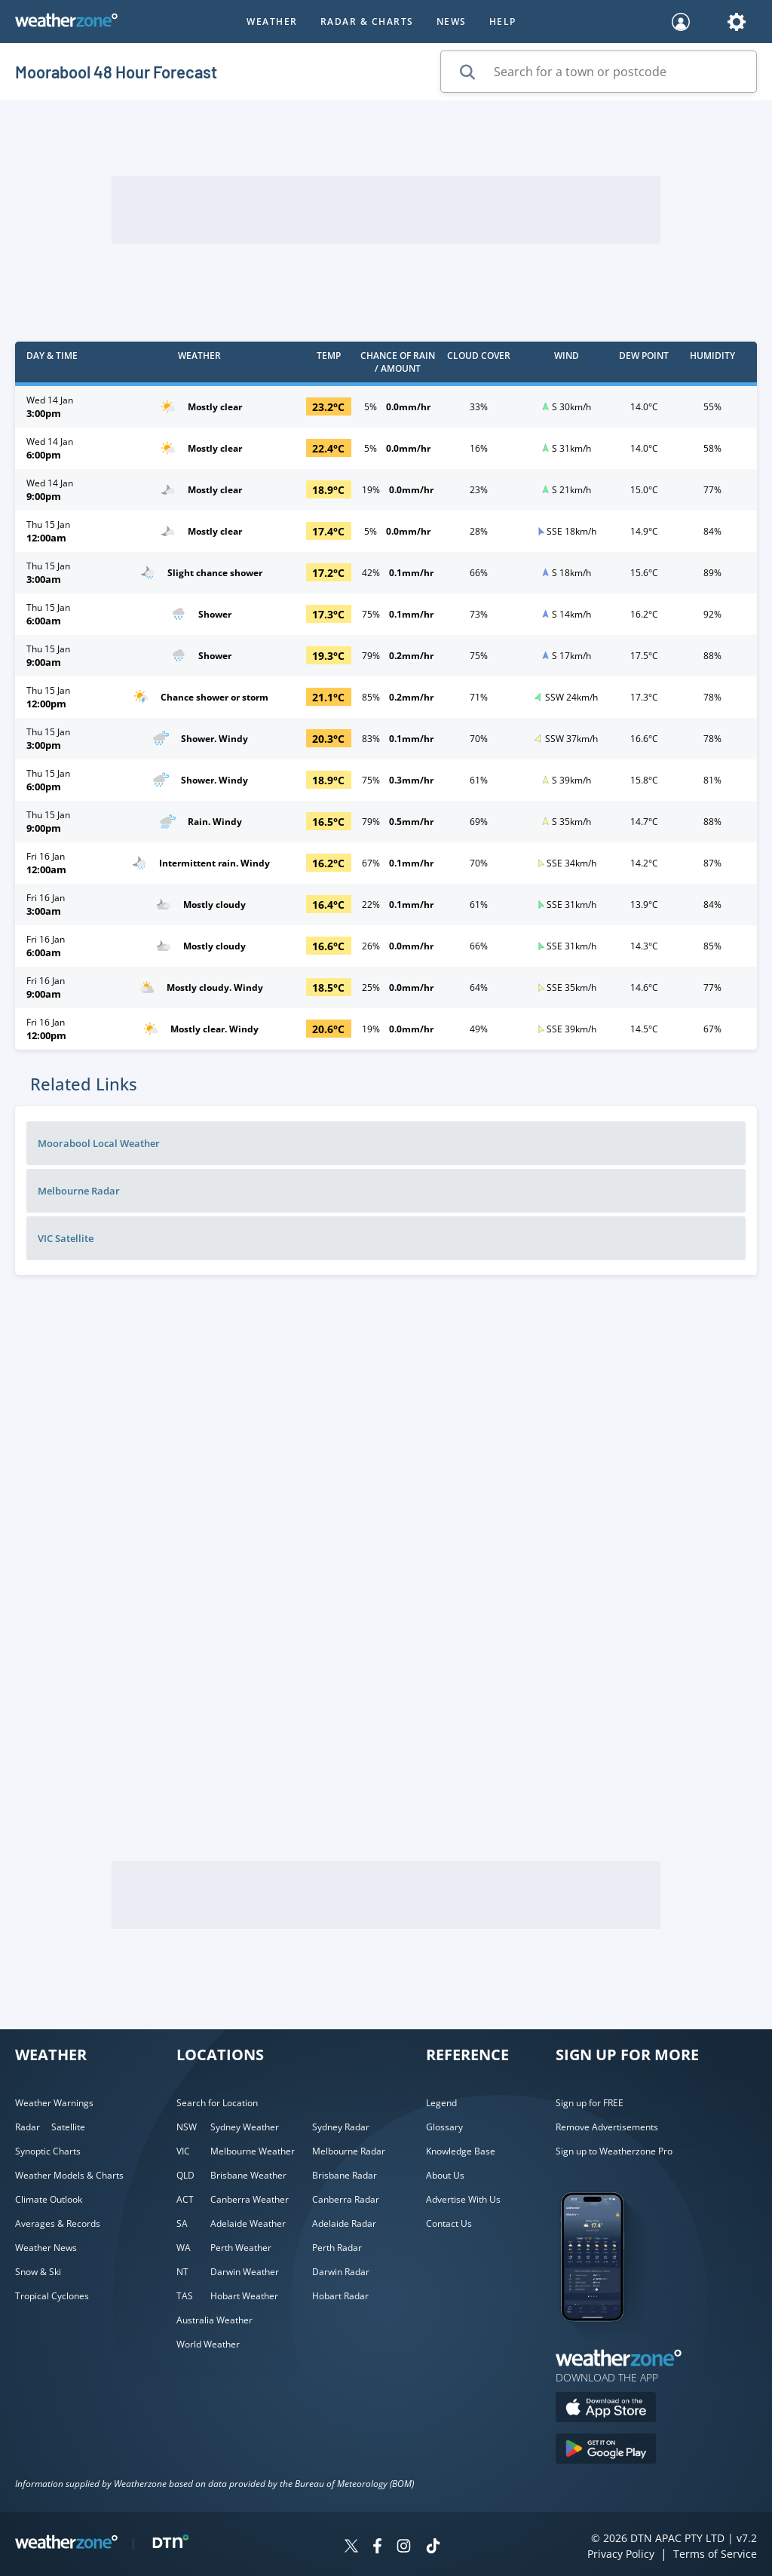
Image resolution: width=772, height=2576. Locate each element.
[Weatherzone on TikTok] (433, 2548)
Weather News (46, 2247)
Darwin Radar (340, 2271)
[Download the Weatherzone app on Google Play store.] (606, 2450)
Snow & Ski (38, 2271)
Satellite (68, 2127)
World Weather (208, 2344)
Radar (27, 2127)
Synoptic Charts (48, 2151)
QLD (185, 2175)
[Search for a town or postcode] (598, 71)
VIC (183, 2151)
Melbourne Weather (252, 2151)
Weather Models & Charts (69, 2175)
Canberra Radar (345, 2199)
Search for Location (217, 2102)
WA (183, 2247)
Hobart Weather (244, 2295)
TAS (184, 2295)
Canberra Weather (249, 2199)
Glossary (444, 2127)
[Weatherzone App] (606, 2340)
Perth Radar (337, 2247)
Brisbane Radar (344, 2175)
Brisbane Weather (248, 2175)
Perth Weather (240, 2247)
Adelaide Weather (248, 2223)
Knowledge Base (460, 2151)
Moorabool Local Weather (99, 1143)
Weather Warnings (54, 2102)
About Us (445, 2175)
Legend (441, 2102)
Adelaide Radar (344, 2223)
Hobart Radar (340, 2295)
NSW (186, 2127)
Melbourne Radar (79, 1191)
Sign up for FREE (589, 2102)
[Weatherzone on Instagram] (404, 2548)
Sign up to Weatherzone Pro (614, 2151)
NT (182, 2271)
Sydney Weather (244, 2127)
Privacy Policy (620, 2554)
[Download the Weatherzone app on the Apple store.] (606, 2409)
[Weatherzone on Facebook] (377, 2548)
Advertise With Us (463, 2199)
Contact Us (449, 2223)
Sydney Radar (340, 2127)
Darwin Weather (244, 2271)
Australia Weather (214, 2320)
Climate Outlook (48, 2199)
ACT (185, 2199)
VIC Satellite (65, 1238)
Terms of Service (715, 2554)
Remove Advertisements (607, 2127)
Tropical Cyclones (52, 2295)
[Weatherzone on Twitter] (351, 2548)
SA (182, 2223)
